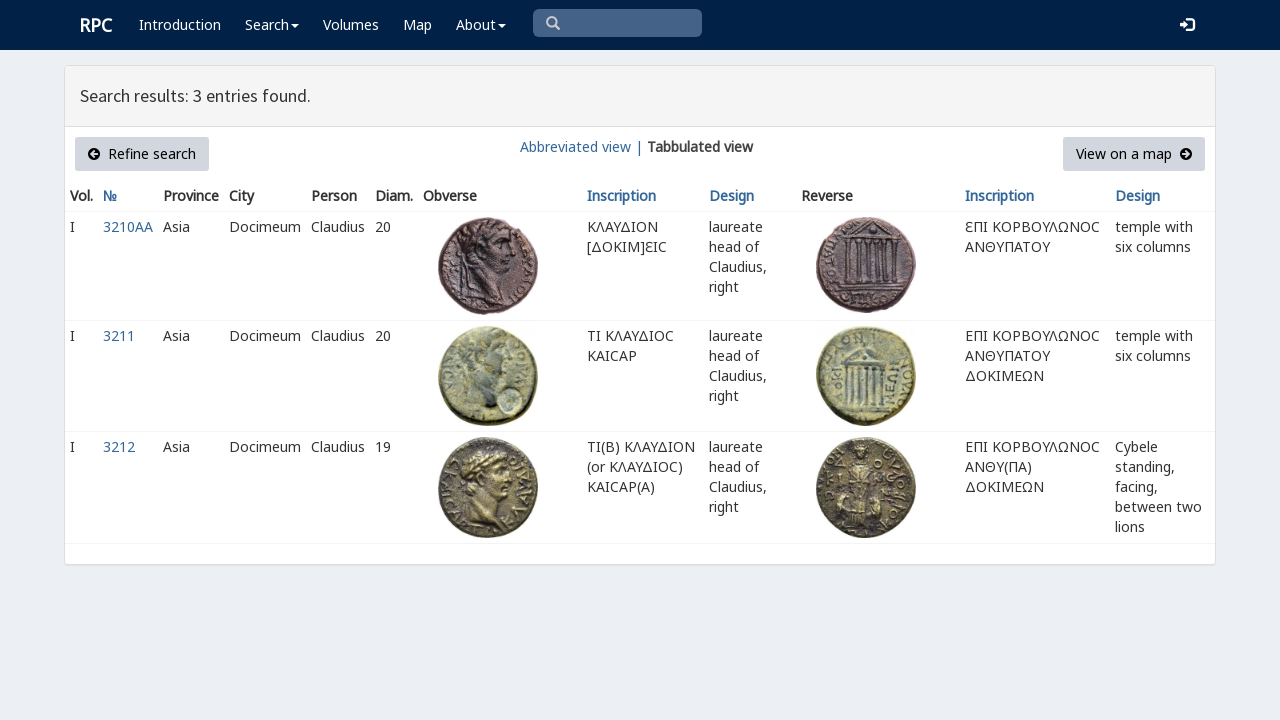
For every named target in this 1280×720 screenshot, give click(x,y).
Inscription (621, 195)
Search (272, 24)
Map (417, 24)
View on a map (1134, 153)
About (481, 24)
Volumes (351, 24)
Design (731, 195)
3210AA (128, 226)
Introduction (180, 24)
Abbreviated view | (581, 146)
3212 (119, 446)
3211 (119, 335)
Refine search (142, 153)
